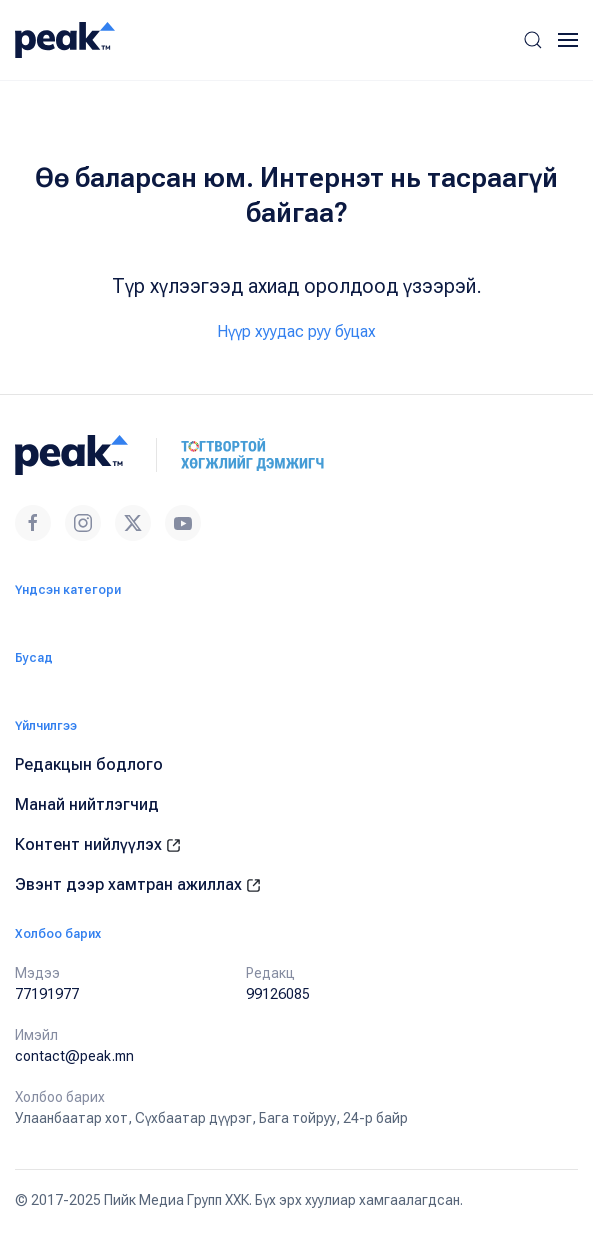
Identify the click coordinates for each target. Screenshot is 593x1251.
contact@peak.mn (74, 1056)
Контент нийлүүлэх (98, 844)
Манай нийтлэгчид (87, 804)
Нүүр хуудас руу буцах (296, 331)
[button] (533, 40)
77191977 (47, 994)
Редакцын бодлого (89, 764)
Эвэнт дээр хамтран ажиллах (138, 884)
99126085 (278, 994)
